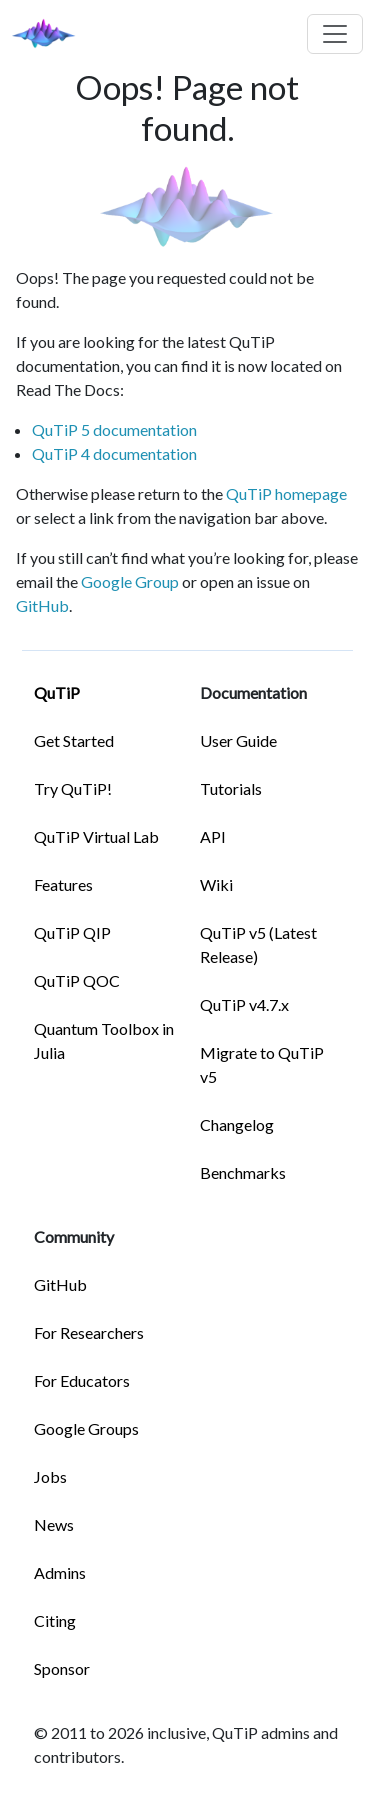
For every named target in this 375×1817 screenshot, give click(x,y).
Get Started (74, 740)
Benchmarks (243, 1172)
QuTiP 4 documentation (114, 453)
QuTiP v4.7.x (244, 1004)
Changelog (237, 1124)
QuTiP (57, 692)
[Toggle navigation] (335, 34)
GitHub (42, 605)
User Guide (238, 740)
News (54, 1524)
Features (63, 884)
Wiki (216, 884)
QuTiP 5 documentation (114, 429)
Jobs (50, 1476)
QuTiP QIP (72, 932)
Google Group (130, 581)
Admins (60, 1572)
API (213, 836)
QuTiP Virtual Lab (96, 836)
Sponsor (62, 1668)
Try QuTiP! (73, 788)
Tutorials (231, 788)
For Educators (82, 1380)
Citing (55, 1620)
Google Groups (86, 1428)
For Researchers (89, 1332)
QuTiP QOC (77, 980)
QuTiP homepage (286, 493)
